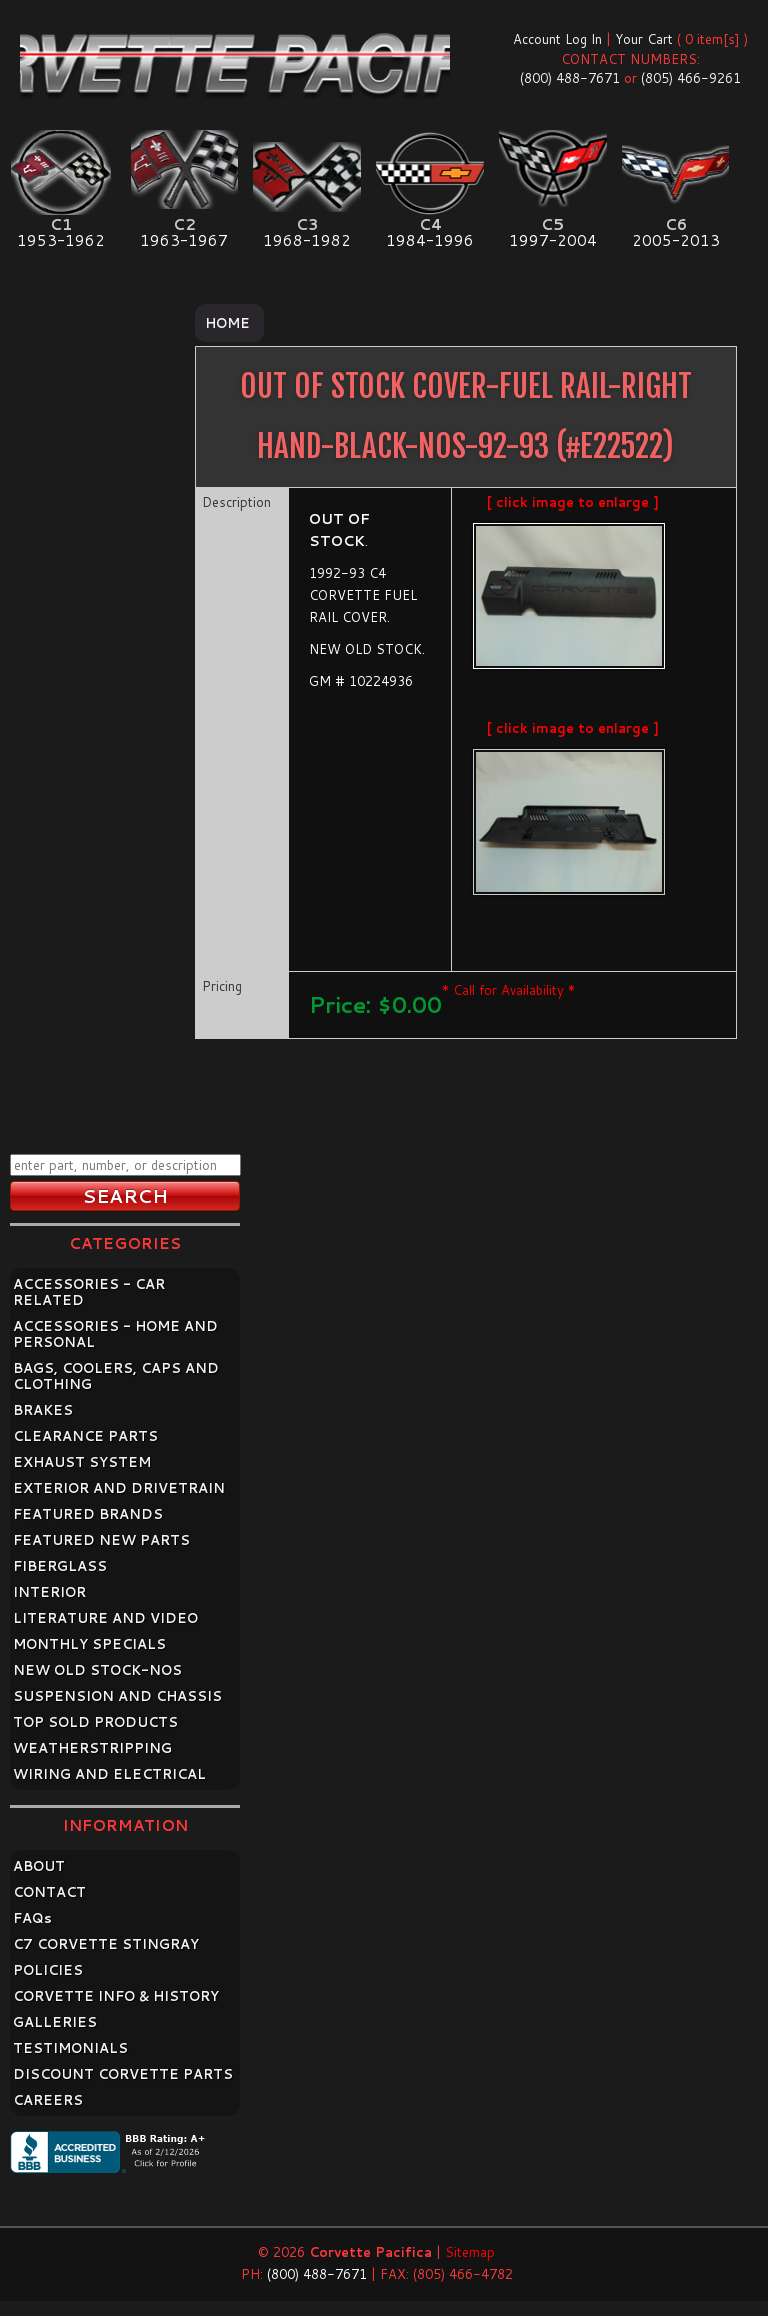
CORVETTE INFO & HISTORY (116, 1996)
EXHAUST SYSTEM (82, 1462)
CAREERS (48, 2100)
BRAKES (43, 1410)
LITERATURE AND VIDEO (105, 1618)
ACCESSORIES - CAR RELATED (89, 1292)
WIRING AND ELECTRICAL (109, 1774)
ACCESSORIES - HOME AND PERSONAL (115, 1334)
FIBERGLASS (60, 1566)
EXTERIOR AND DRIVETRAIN (119, 1488)
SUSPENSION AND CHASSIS (117, 1696)
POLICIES (48, 1970)
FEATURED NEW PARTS (101, 1540)
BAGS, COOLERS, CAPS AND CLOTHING (116, 1376)
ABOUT (39, 1866)
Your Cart (644, 39)
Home (227, 323)
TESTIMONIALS (70, 2048)
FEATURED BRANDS (88, 1514)
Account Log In (557, 39)
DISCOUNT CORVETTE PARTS (123, 2074)
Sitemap (470, 2252)
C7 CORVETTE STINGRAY (106, 1944)
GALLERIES (55, 2022)
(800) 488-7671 (570, 78)
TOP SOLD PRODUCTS (95, 1722)
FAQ (32, 1918)
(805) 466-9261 (691, 78)
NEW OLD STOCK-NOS (97, 1670)
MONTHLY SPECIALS (89, 1644)
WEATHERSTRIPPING (92, 1748)
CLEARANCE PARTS (85, 1436)
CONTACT (49, 1892)
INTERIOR (49, 1592)
